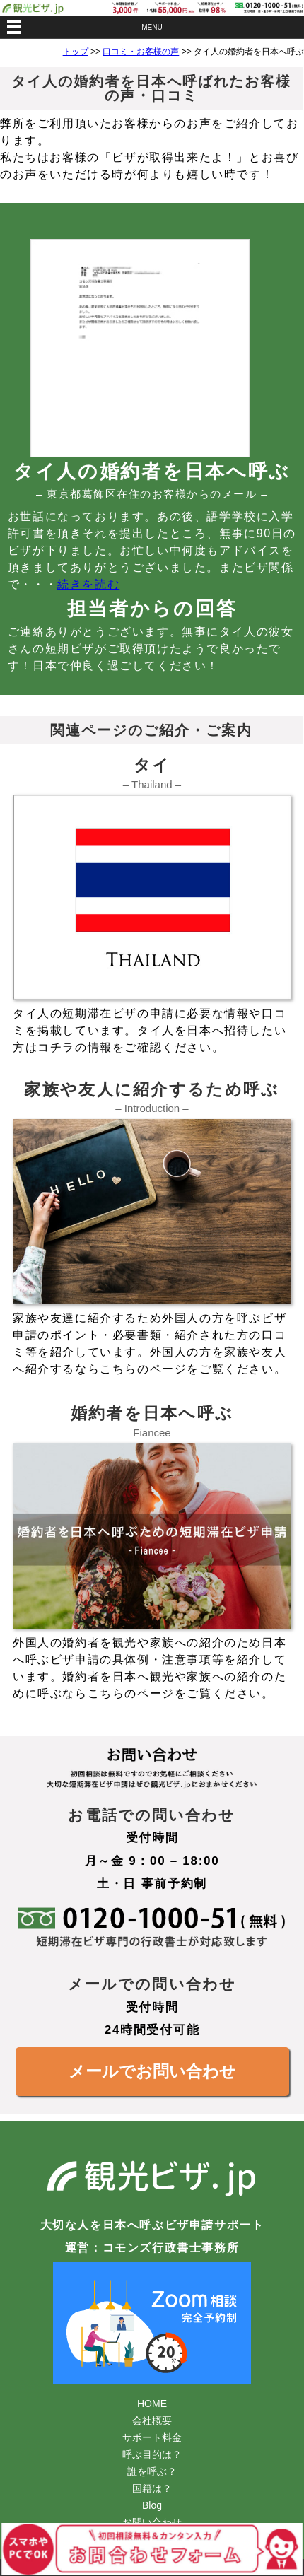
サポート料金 (152, 2437)
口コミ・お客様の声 (141, 52)
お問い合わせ (152, 2522)
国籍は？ (152, 2488)
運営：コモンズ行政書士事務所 (152, 2248)
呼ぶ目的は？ (152, 2454)
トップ (75, 52)
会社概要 (152, 2420)
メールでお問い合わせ (152, 2071)
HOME (152, 2403)
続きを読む (88, 584)
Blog (152, 2505)
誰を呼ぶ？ (152, 2471)
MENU (151, 27)
